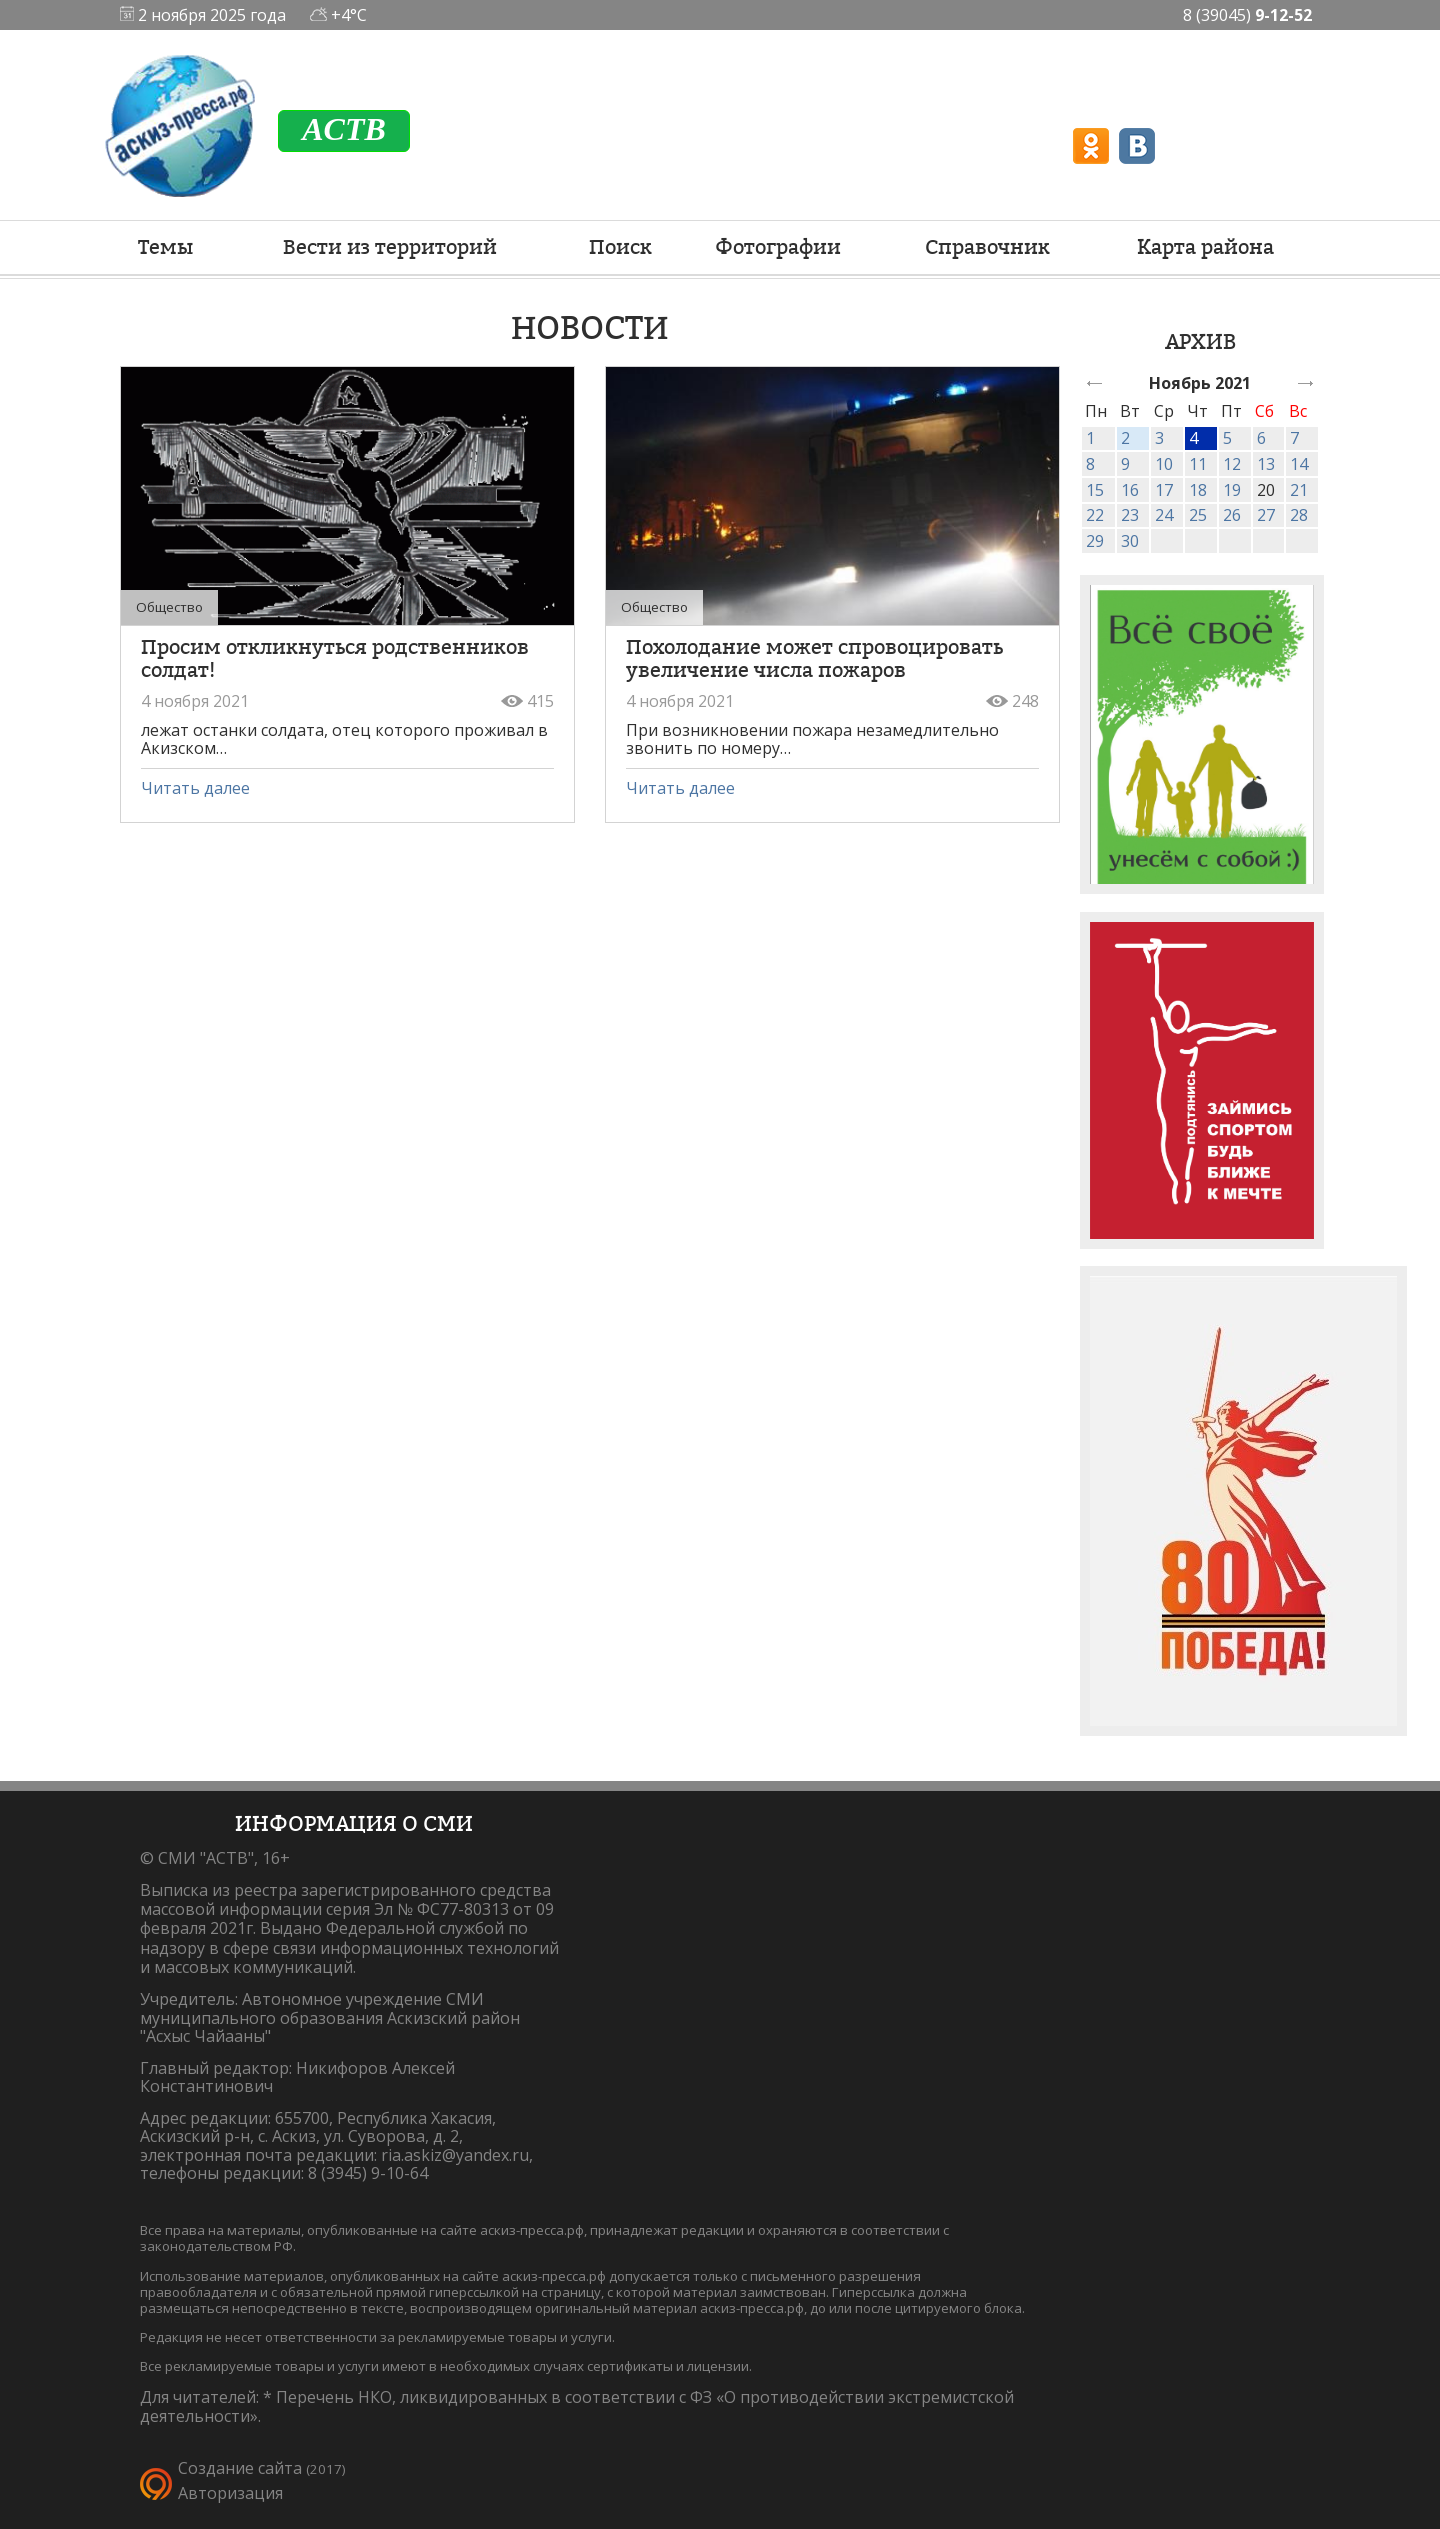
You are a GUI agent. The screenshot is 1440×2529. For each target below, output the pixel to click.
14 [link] (1299, 464)
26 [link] (1232, 515)
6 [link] (1261, 438)
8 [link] (1090, 464)
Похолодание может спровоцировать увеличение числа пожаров (814, 658)
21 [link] (1299, 490)
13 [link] (1266, 464)
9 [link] (1125, 464)
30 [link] (1130, 541)
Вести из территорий (390, 247)
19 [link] (1232, 490)
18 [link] (1198, 490)
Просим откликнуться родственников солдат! (335, 658)
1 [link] (1090, 438)
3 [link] (1159, 438)
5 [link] (1227, 438)
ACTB (344, 129)
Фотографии (778, 247)
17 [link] (1164, 490)
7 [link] (1294, 438)
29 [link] (1095, 541)
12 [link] (1232, 464)
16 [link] (1130, 490)
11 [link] (1198, 464)
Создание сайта (240, 2468)
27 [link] (1266, 515)
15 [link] (1095, 490)
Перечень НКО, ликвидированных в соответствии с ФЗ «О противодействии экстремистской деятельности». (577, 2406)
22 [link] (1095, 515)
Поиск (620, 247)
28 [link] (1299, 515)
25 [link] (1198, 515)
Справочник (987, 247)
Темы (165, 247)
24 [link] (1164, 515)
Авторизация (230, 2493)
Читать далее (195, 788)
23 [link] (1130, 515)
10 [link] (1164, 464)
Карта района (1205, 247)
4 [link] (1193, 438)
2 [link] (1125, 438)
